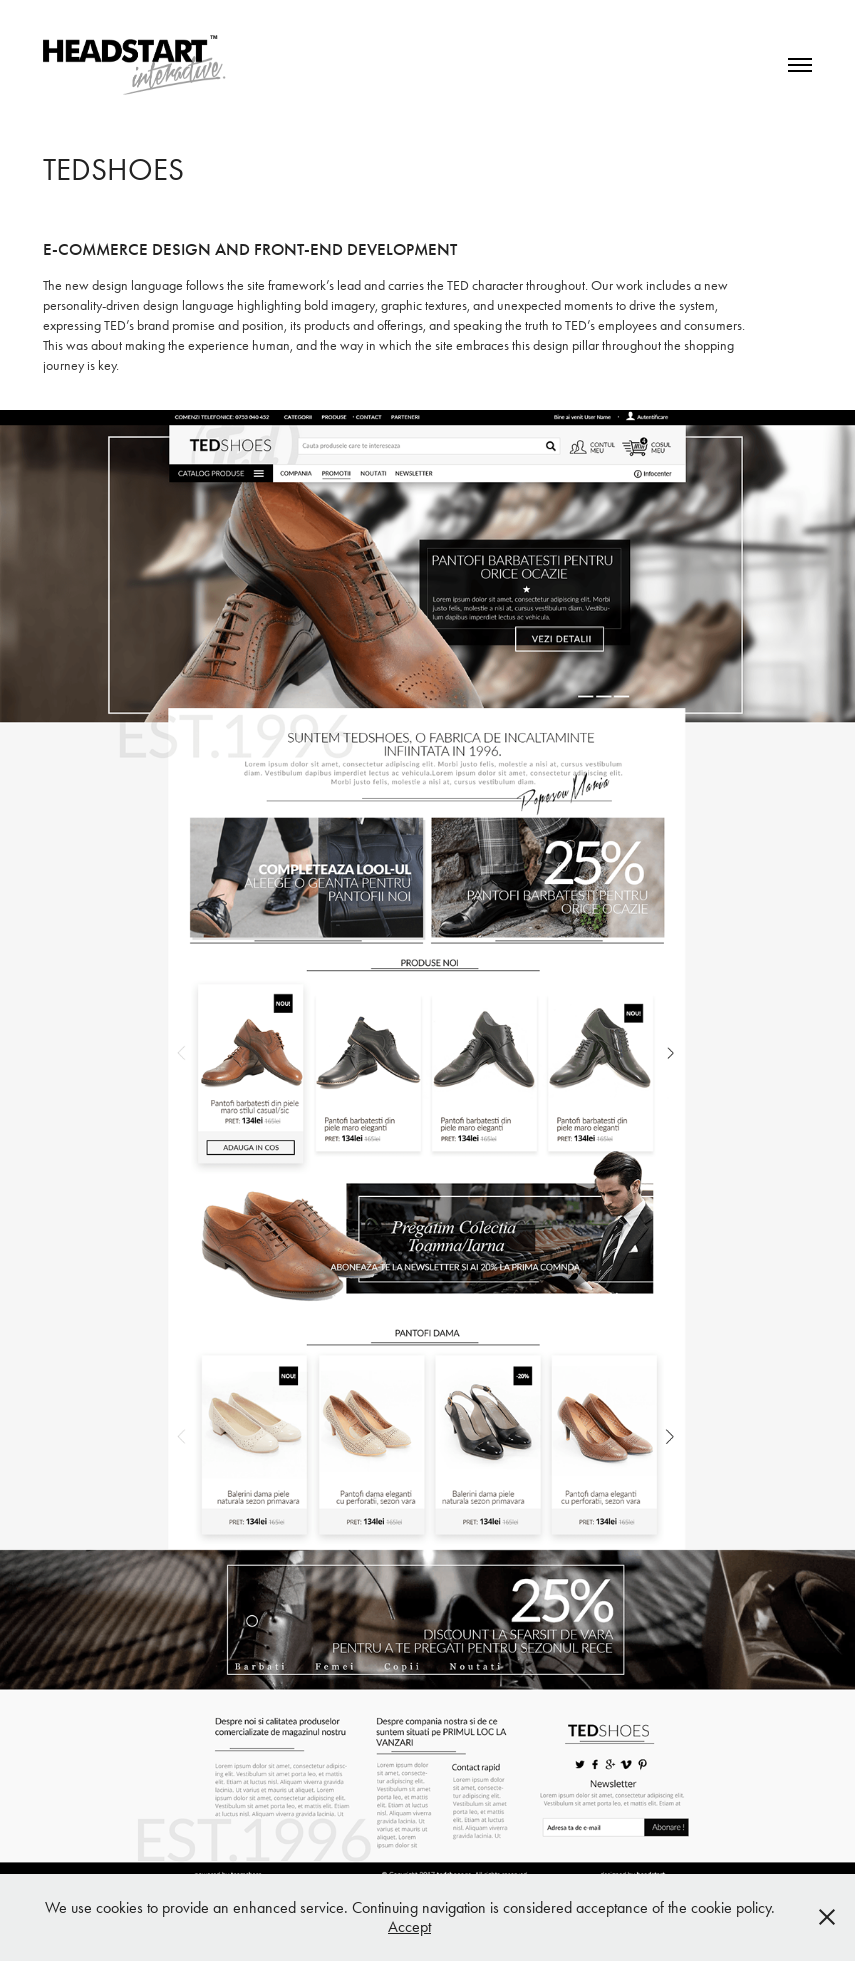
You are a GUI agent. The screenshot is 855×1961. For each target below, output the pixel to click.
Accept (409, 1926)
